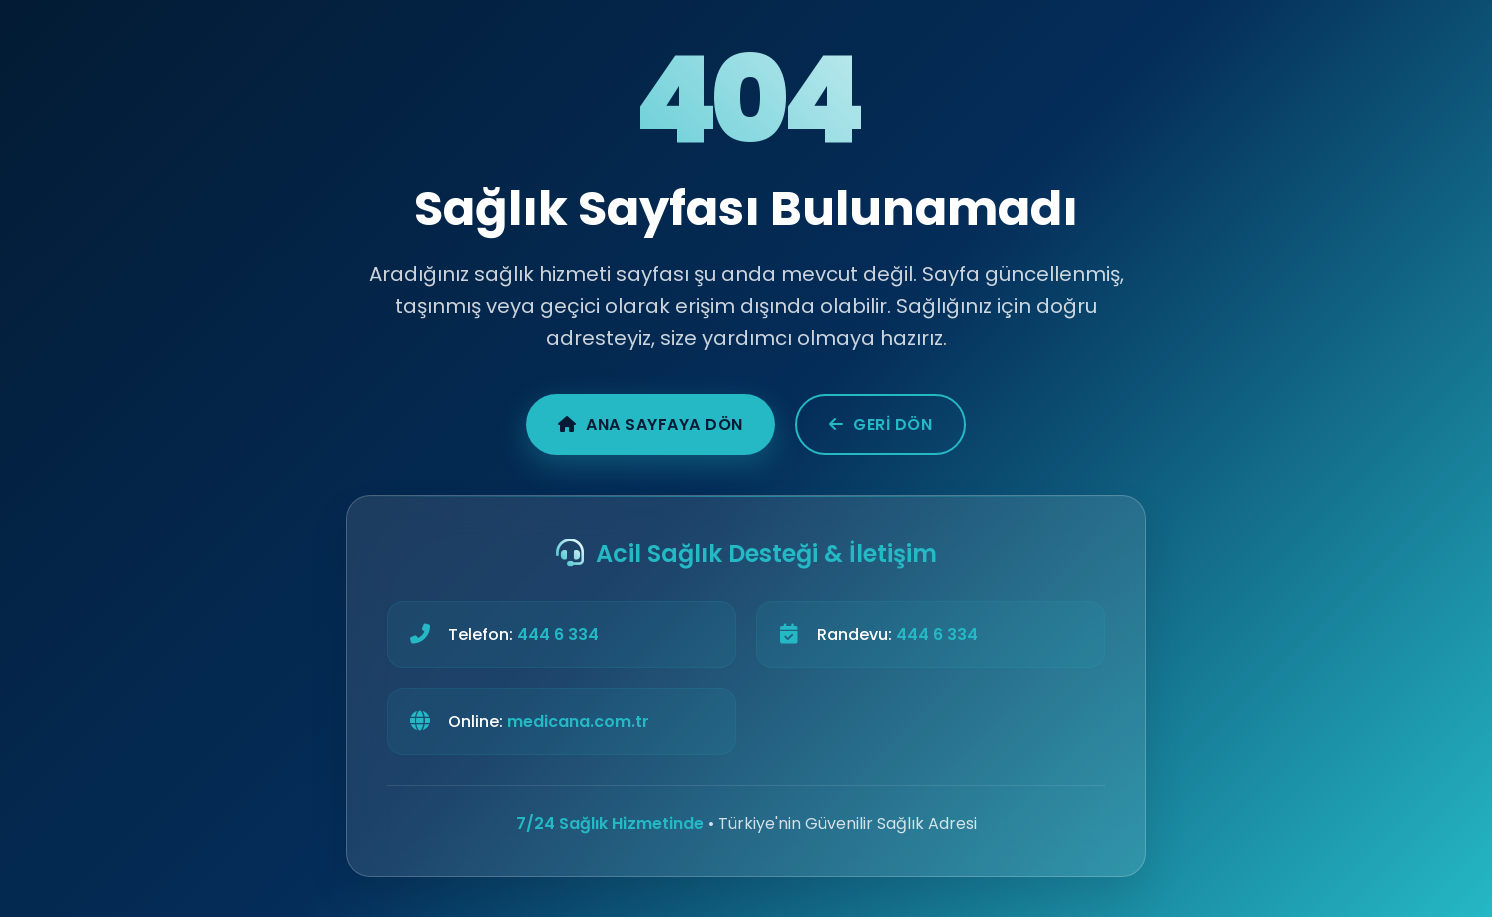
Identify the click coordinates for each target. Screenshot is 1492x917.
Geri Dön (881, 424)
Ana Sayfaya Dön (650, 424)
